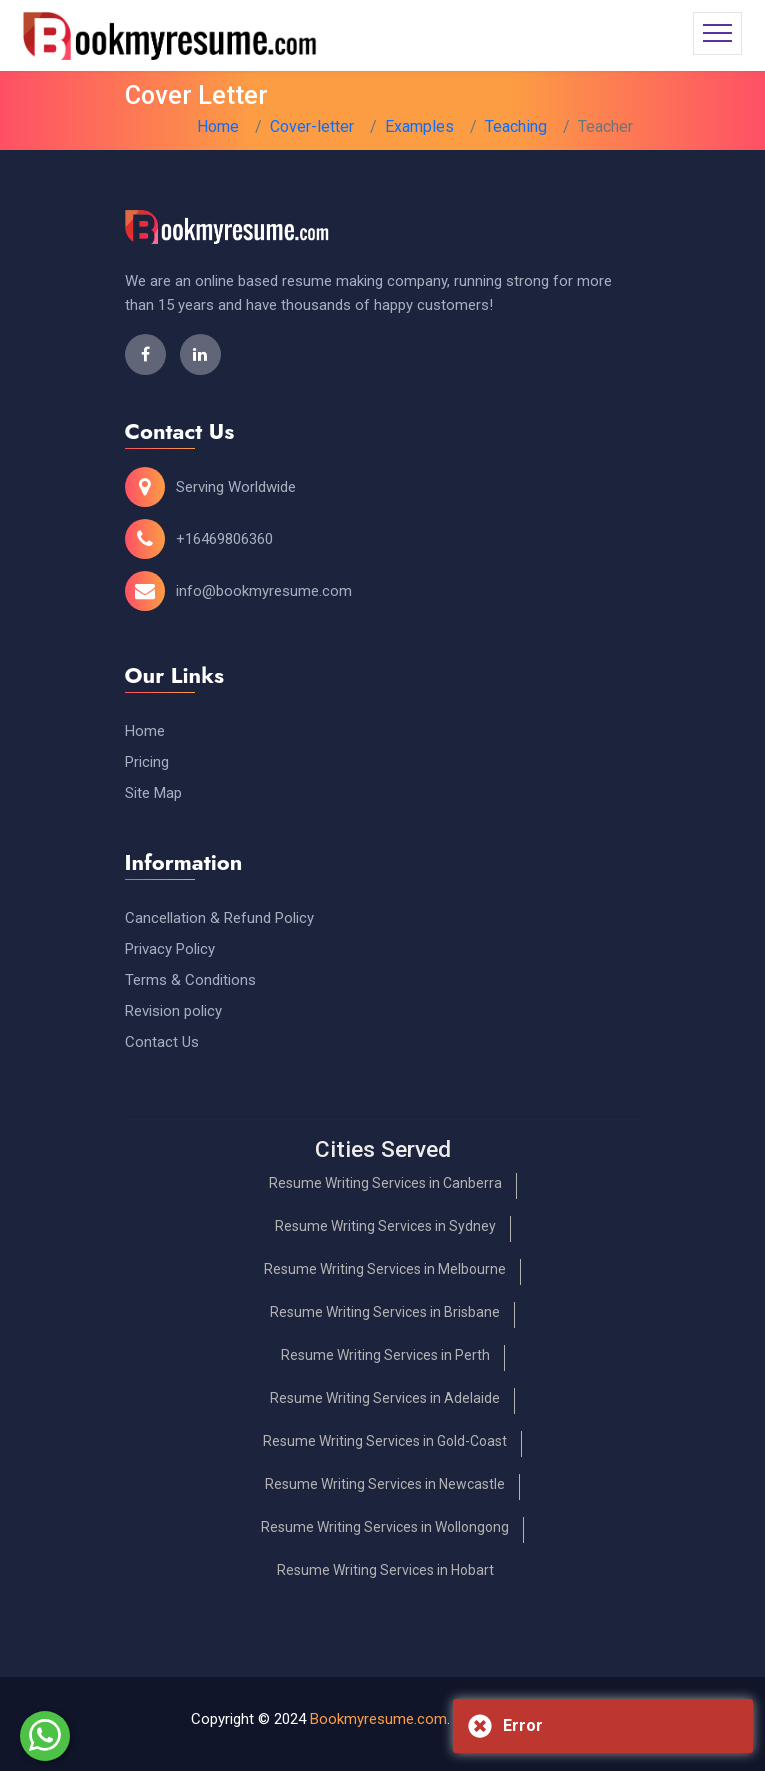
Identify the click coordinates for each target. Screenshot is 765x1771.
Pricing (147, 762)
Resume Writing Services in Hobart (385, 1570)
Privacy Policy (170, 949)
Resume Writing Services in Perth (385, 1355)
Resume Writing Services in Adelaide (385, 1398)
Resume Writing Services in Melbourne (385, 1269)
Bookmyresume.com (378, 1719)
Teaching (516, 126)
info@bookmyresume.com (264, 591)
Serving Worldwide (236, 487)
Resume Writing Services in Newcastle (385, 1484)
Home (218, 126)
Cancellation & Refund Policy (219, 918)
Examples (419, 126)
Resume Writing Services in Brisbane (385, 1312)
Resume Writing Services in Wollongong (385, 1527)
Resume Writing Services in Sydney (385, 1226)
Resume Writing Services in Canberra (385, 1183)
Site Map (153, 793)
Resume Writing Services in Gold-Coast (385, 1441)
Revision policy (173, 1011)
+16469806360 (224, 539)
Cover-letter (312, 126)
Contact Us (162, 1042)
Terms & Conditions (190, 980)
